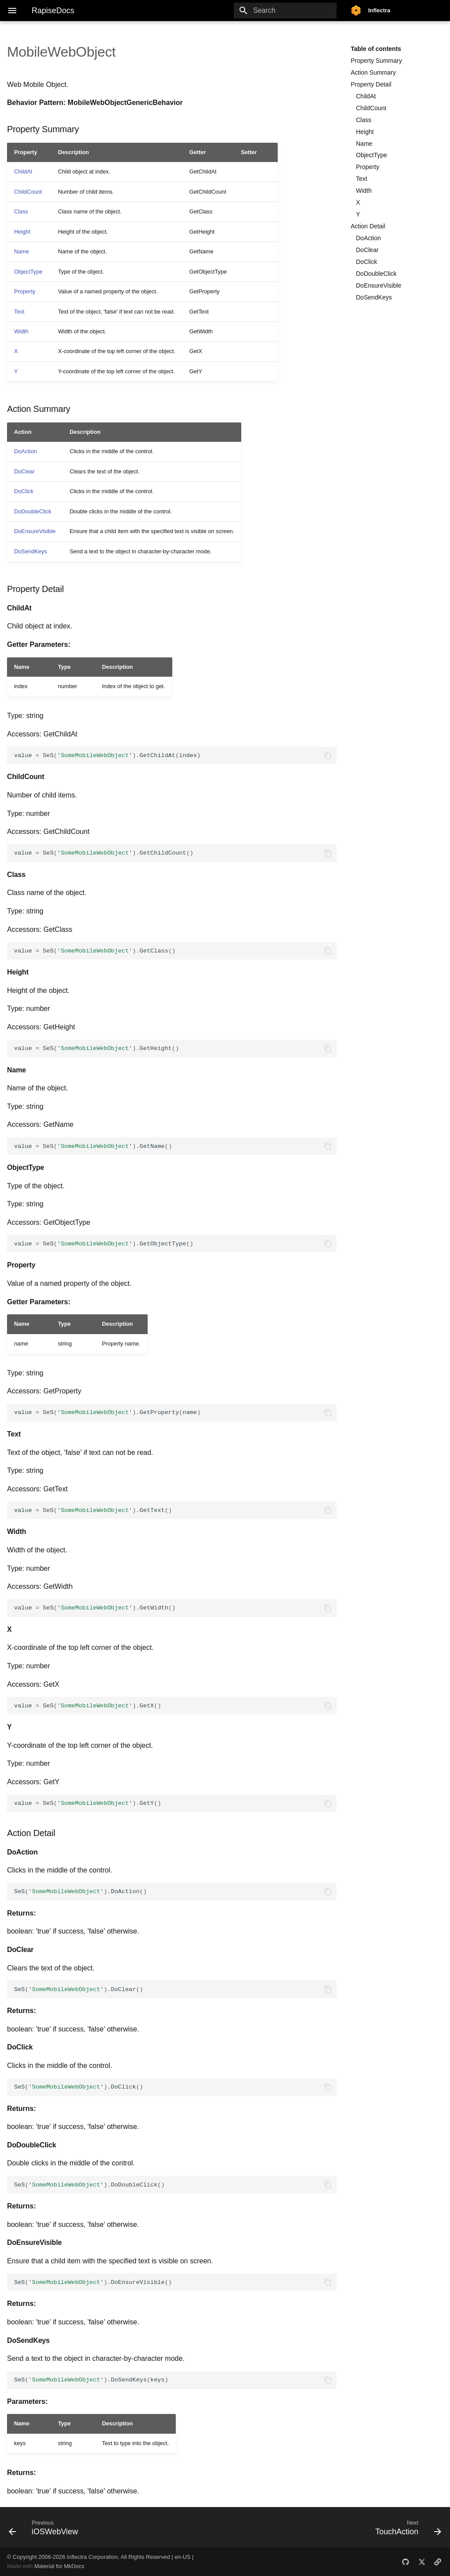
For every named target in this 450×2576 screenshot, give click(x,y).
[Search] (285, 10)
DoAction (368, 238)
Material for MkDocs (59, 2566)
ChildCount (371, 108)
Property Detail (371, 84)
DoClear (367, 249)
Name (364, 143)
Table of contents (376, 48)
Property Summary (376, 60)
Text (361, 178)
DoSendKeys (374, 297)
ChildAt (366, 96)
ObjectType (371, 155)
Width (364, 190)
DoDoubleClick (376, 273)
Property (367, 166)
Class (363, 119)
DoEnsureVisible (378, 285)
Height (365, 131)
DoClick (366, 261)
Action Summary (373, 72)
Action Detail (368, 226)
